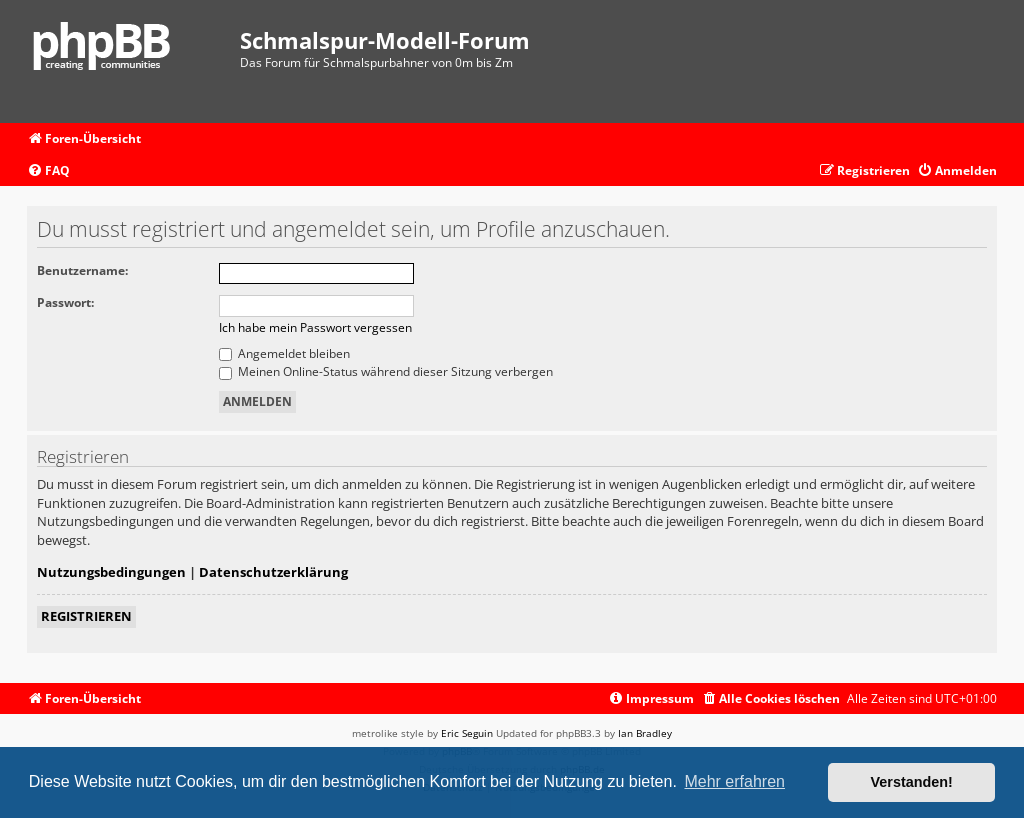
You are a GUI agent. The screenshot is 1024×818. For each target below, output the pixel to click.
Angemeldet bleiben (284, 353)
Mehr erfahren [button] (734, 781)
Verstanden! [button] (912, 782)
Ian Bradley (645, 733)
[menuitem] (48, 171)
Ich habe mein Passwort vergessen (315, 327)
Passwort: (65, 302)
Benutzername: (82, 270)
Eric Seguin (467, 733)
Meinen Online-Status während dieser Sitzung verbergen (386, 371)
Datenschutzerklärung (273, 572)
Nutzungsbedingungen (111, 572)
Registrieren (86, 616)
